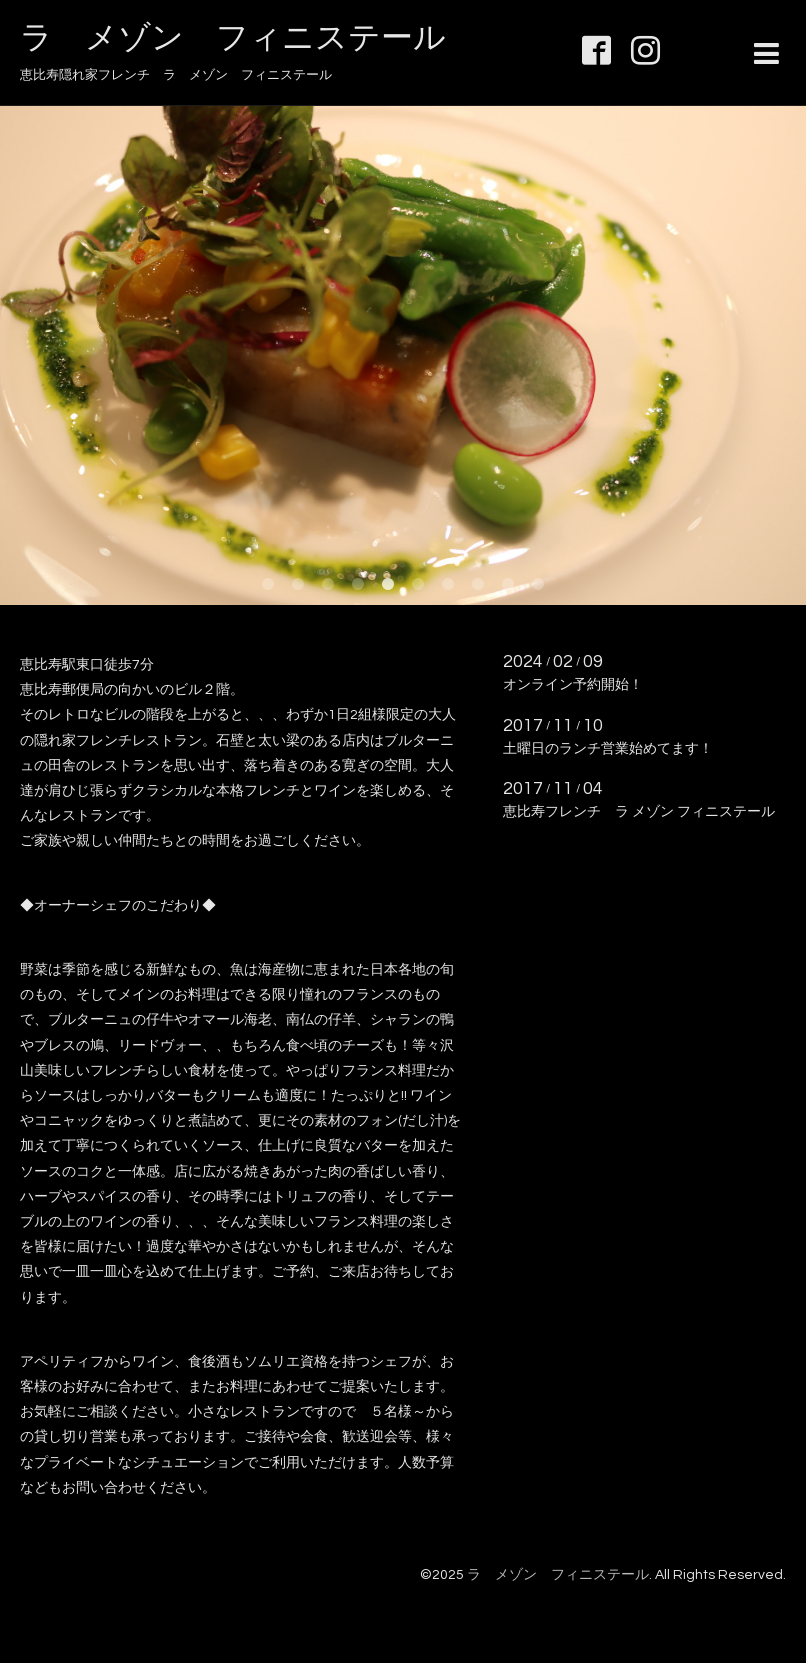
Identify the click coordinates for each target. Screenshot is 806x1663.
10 (538, 585)
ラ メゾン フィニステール (233, 38)
